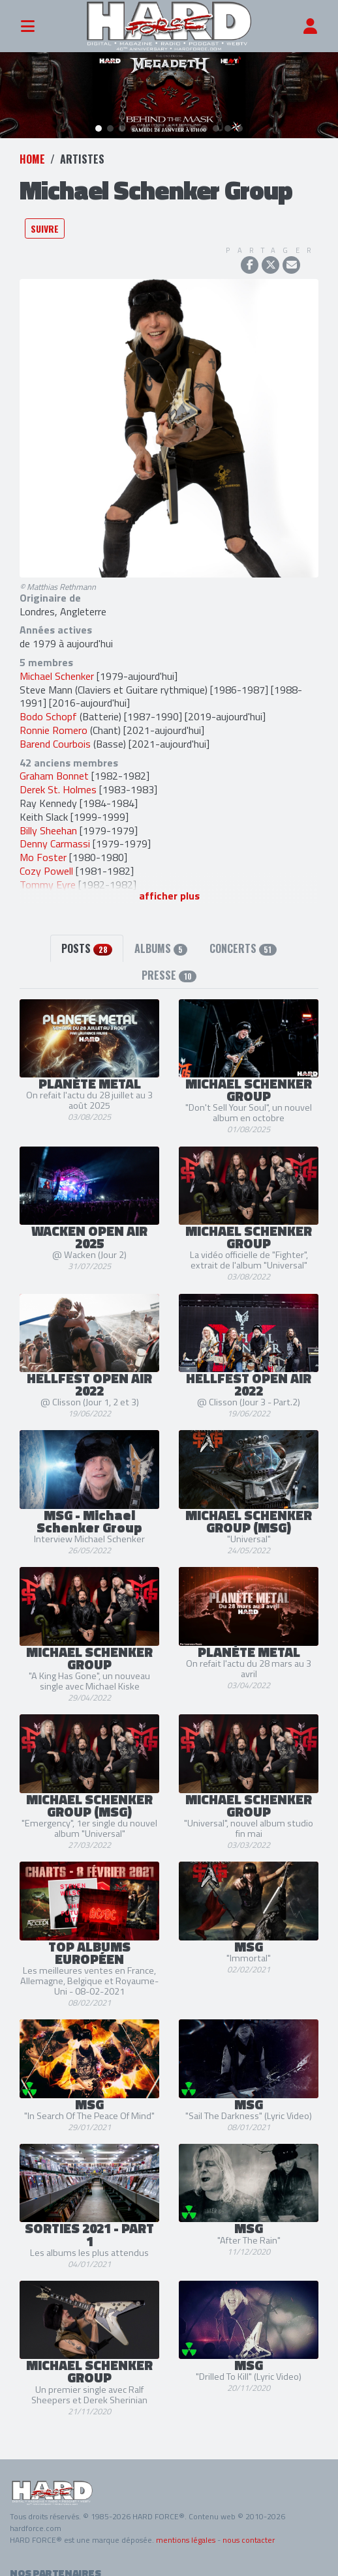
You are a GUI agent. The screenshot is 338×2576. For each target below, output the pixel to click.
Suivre (45, 219)
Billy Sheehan (48, 820)
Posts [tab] (86, 938)
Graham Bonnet (54, 766)
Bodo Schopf (48, 706)
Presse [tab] (169, 965)
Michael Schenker (57, 666)
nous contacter (249, 2530)
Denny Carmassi (55, 834)
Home (32, 149)
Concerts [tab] (242, 938)
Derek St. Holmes (58, 779)
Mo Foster (43, 847)
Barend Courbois (55, 734)
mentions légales (185, 2530)
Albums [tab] (160, 938)
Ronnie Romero (53, 720)
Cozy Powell (46, 861)
